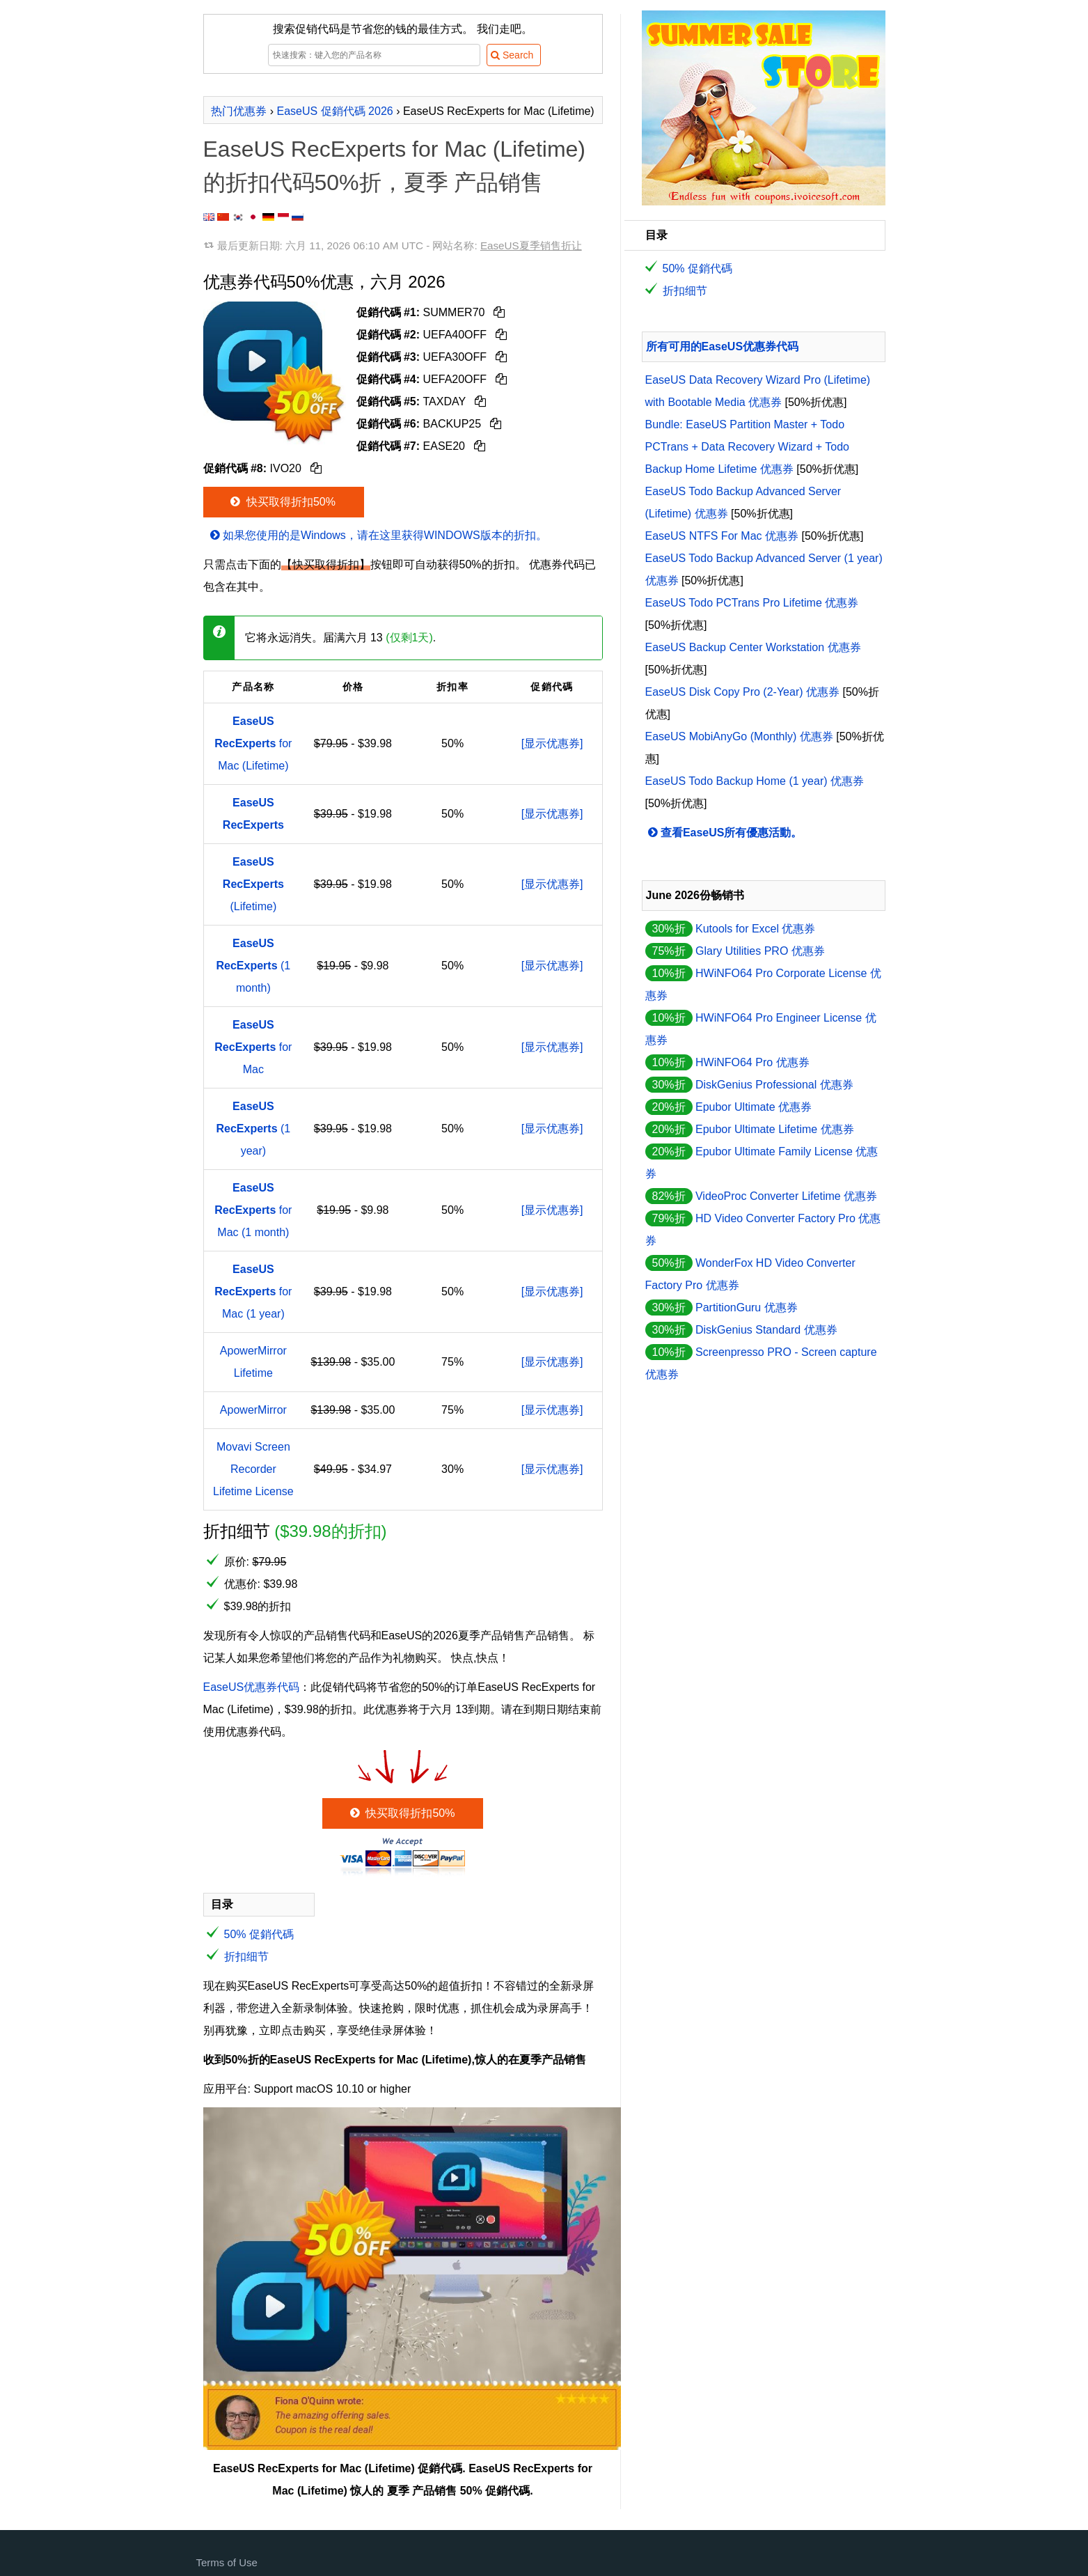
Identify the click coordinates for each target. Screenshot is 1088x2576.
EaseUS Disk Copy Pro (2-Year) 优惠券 (742, 692)
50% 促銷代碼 (259, 1934)
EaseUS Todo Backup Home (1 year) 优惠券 (755, 781)
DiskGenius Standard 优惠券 (766, 1330)
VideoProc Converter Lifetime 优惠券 (786, 1196)
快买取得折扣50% (282, 502)
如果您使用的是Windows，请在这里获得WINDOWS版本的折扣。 (377, 535)
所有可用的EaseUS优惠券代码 (722, 346)
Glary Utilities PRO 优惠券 (760, 951)
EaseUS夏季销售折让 (531, 245)
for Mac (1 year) (253, 1291)
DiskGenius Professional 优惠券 (774, 1085)
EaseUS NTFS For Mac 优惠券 (721, 536)
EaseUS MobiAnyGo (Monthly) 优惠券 (739, 736)
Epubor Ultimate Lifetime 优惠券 (774, 1129)
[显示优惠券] (552, 743)
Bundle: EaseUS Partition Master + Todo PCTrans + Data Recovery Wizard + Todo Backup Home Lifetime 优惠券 (747, 447)
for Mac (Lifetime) (253, 743)
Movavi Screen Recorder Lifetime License (253, 1469)
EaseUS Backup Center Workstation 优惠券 (753, 647)
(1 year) (253, 1128)
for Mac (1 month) (253, 1210)
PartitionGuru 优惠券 (746, 1307)
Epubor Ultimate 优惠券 (753, 1107)
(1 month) (253, 965)
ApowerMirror (253, 1410)
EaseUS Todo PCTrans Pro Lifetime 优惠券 (752, 603)
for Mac (253, 1047)
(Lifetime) (253, 884)
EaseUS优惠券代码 (251, 1687)
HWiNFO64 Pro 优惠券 (752, 1062)
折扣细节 (246, 1956)
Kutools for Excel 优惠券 (755, 929)
